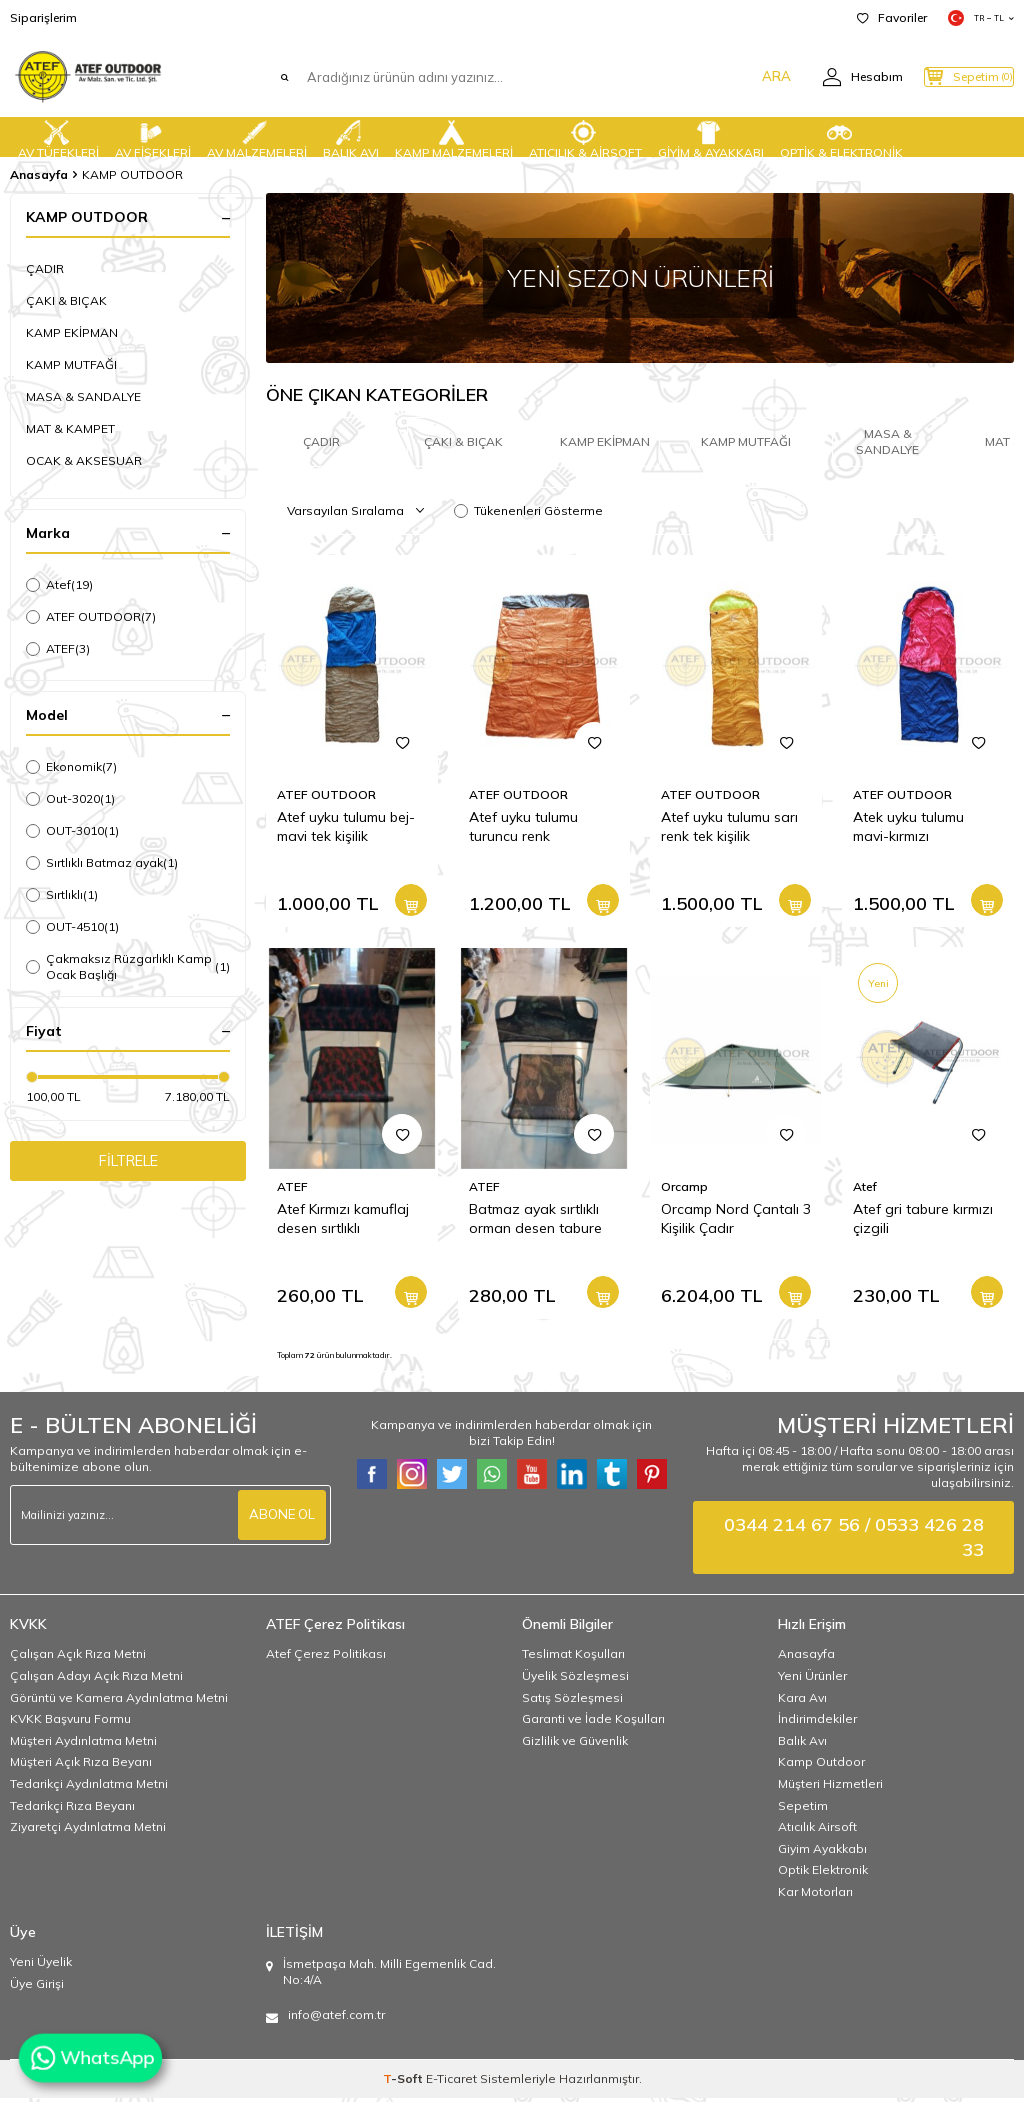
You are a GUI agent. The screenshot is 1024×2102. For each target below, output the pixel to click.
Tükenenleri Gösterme (528, 514)
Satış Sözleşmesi (572, 1701)
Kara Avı (802, 1701)
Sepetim (803, 1809)
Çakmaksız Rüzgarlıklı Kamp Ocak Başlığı (128, 966)
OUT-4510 (72, 927)
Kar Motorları (815, 1895)
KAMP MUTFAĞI (71, 364)
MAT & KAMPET (70, 428)
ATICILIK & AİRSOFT (585, 137)
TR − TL (981, 18)
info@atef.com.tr (336, 2018)
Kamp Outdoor (821, 1765)
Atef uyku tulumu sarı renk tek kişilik (729, 830)
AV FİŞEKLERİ (153, 137)
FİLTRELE (128, 1163)
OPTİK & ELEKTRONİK (841, 137)
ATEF (58, 649)
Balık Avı (802, 1744)
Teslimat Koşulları (573, 1657)
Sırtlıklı (62, 895)
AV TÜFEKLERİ (58, 137)
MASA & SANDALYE (83, 396)
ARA (736, 77)
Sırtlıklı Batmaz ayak (102, 863)
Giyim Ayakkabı (822, 1852)
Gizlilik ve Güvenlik (575, 1744)
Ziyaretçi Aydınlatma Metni (88, 1830)
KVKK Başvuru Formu (70, 1722)
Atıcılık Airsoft (817, 1830)
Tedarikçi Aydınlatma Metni (89, 1787)
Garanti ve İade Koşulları (593, 1722)
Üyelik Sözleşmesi (575, 1679)
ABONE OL (280, 1519)
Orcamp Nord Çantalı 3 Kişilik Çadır (736, 1222)
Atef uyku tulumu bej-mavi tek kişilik (346, 830)
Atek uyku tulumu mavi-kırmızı (908, 830)
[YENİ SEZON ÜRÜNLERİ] (640, 278)
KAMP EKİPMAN (72, 332)
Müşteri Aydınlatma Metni (83, 1744)
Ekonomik (71, 767)
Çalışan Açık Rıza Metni (78, 1657)
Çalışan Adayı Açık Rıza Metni (96, 1679)
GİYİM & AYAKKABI (711, 137)
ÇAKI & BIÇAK (66, 300)
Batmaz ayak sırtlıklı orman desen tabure (535, 1222)
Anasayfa (39, 174)
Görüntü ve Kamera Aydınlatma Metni (119, 1701)
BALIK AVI (351, 137)
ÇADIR (45, 268)
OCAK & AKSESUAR (84, 460)
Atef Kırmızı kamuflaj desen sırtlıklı (343, 1222)
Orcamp (684, 1190)
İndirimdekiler (817, 1722)
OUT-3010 (72, 831)
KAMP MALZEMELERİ (454, 137)
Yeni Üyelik (41, 1965)
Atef (59, 585)
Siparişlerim (43, 17)
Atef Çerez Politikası (326, 1657)
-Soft (404, 2082)
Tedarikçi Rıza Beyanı (72, 1809)
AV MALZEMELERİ (257, 137)
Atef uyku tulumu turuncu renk (523, 830)
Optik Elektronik (823, 1873)
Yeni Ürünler (812, 1679)
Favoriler (892, 17)
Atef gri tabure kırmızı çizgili (923, 1222)
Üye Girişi (37, 1987)
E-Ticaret (451, 2082)
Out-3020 (70, 799)
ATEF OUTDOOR (91, 617)
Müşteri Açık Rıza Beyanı (81, 1765)
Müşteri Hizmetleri (830, 1787)
